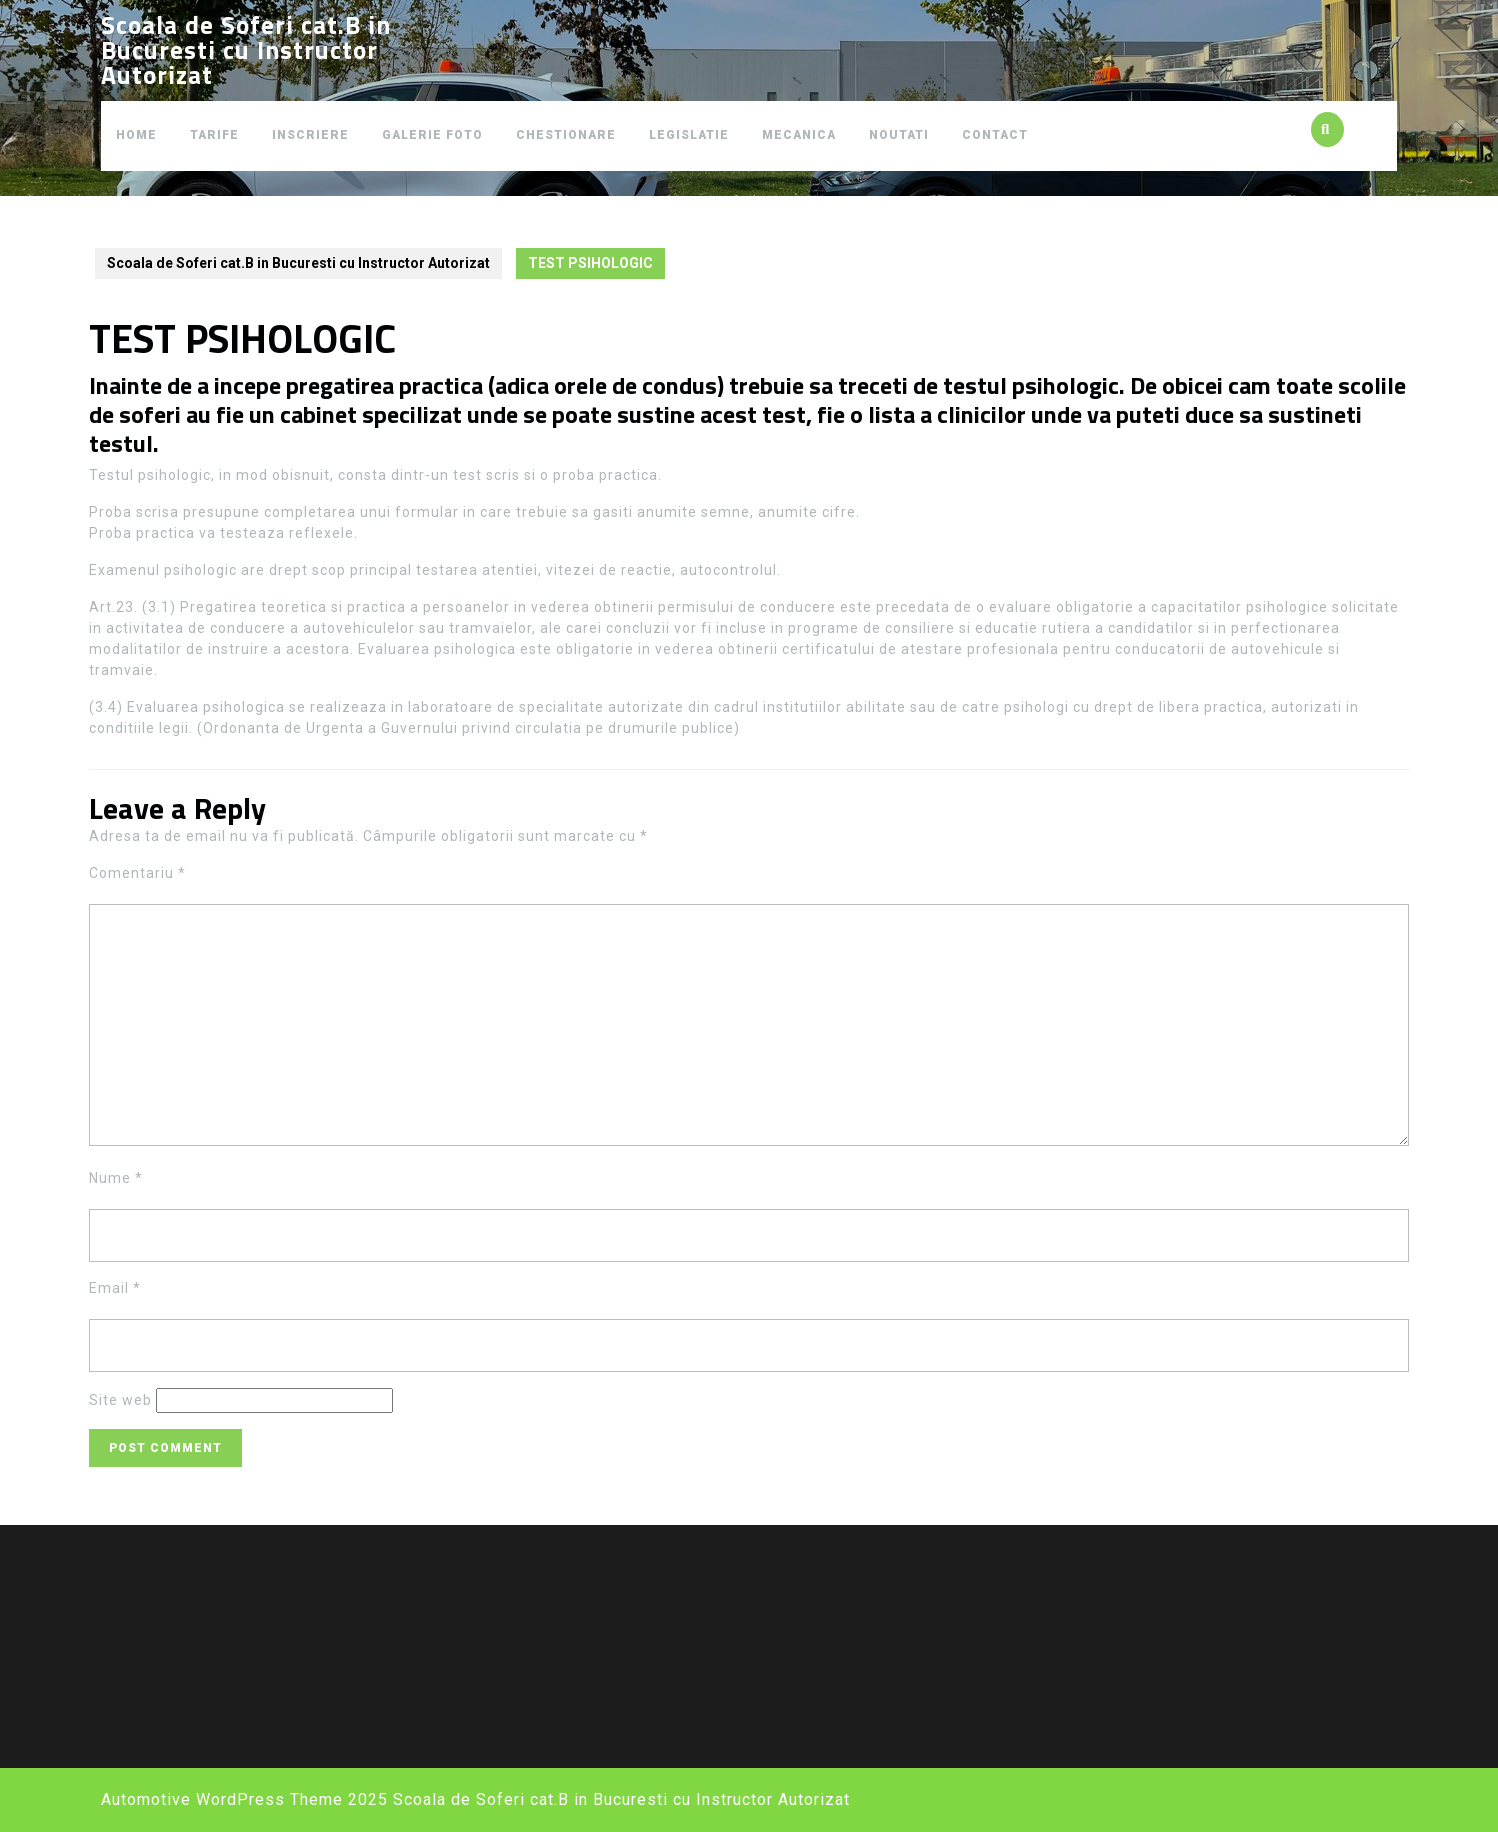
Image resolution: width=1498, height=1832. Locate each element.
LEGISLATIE (689, 135)
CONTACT (995, 135)
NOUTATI (899, 135)
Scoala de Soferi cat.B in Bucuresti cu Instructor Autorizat (246, 50)
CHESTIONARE (566, 135)
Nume (116, 1178)
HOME (136, 135)
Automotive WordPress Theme (222, 1799)
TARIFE (214, 135)
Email (115, 1288)
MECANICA (799, 135)
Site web (120, 1400)
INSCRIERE (310, 135)
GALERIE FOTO (432, 135)
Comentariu (137, 873)
